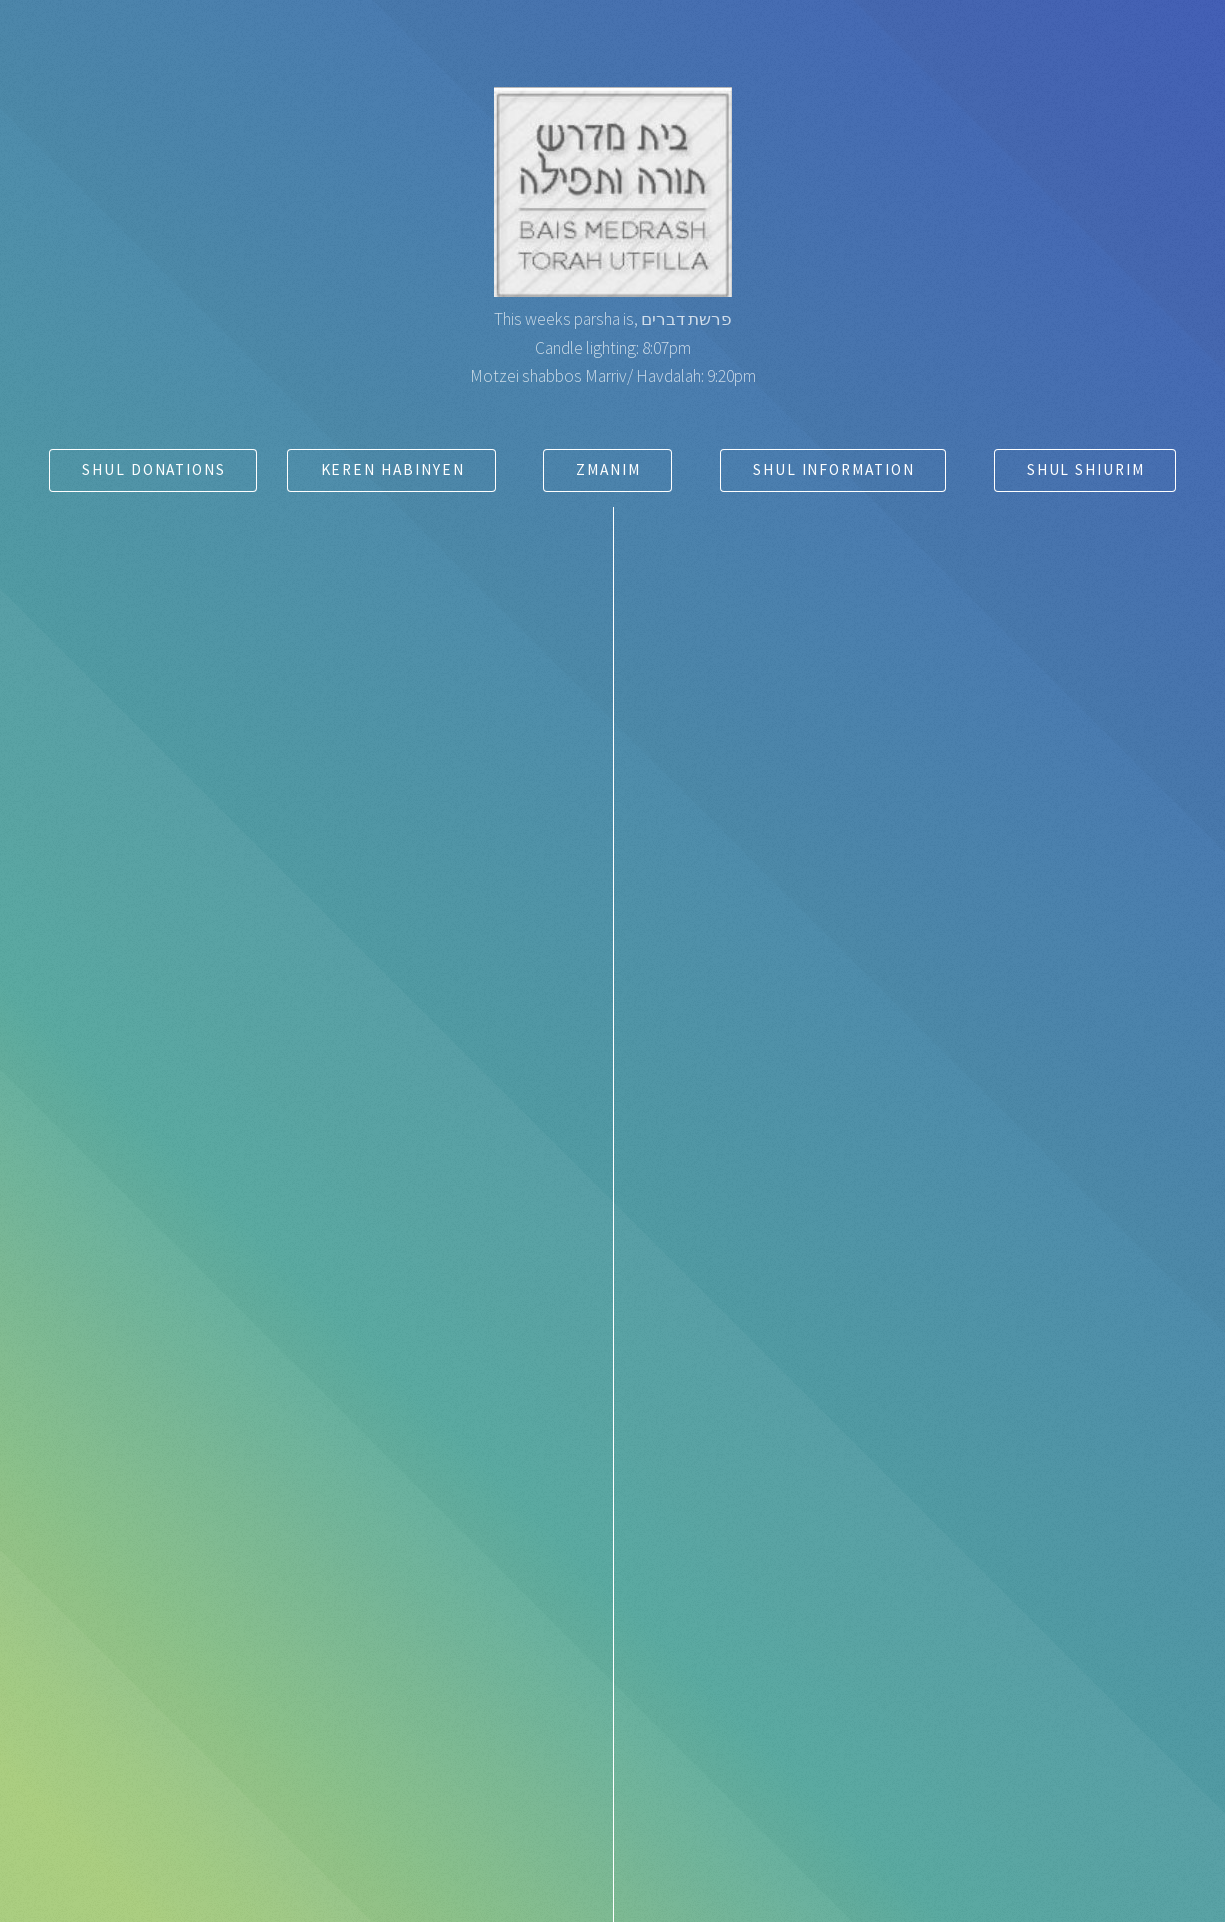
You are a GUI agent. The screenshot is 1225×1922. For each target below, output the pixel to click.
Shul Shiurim (1086, 469)
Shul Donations (154, 469)
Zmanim (608, 469)
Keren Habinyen (393, 469)
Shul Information (834, 469)
